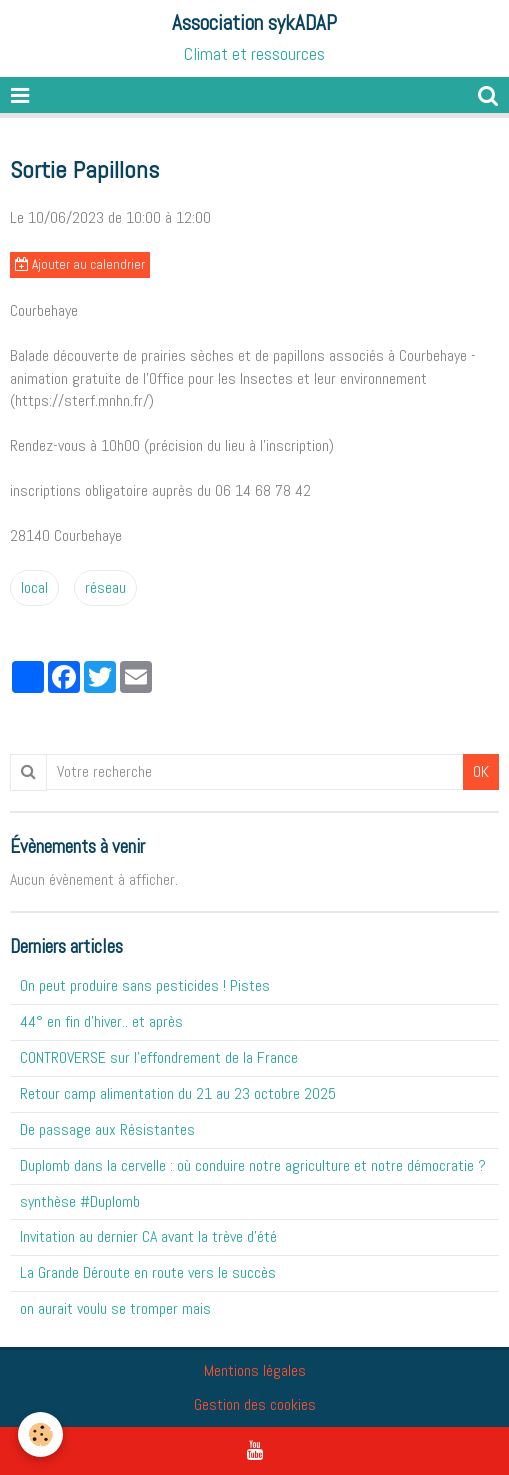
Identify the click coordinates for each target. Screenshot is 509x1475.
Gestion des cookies (255, 1404)
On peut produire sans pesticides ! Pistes (145, 985)
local (34, 587)
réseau (105, 587)
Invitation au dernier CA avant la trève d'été (148, 1236)
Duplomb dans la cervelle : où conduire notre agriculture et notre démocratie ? (253, 1165)
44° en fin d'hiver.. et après (101, 1021)
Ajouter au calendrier (80, 264)
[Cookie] (40, 1434)
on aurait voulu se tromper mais (115, 1308)
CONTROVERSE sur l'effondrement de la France (159, 1057)
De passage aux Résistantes (107, 1129)
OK (481, 771)
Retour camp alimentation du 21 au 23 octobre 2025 (178, 1093)
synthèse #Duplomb (80, 1201)
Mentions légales (255, 1370)
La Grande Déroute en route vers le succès (148, 1272)
